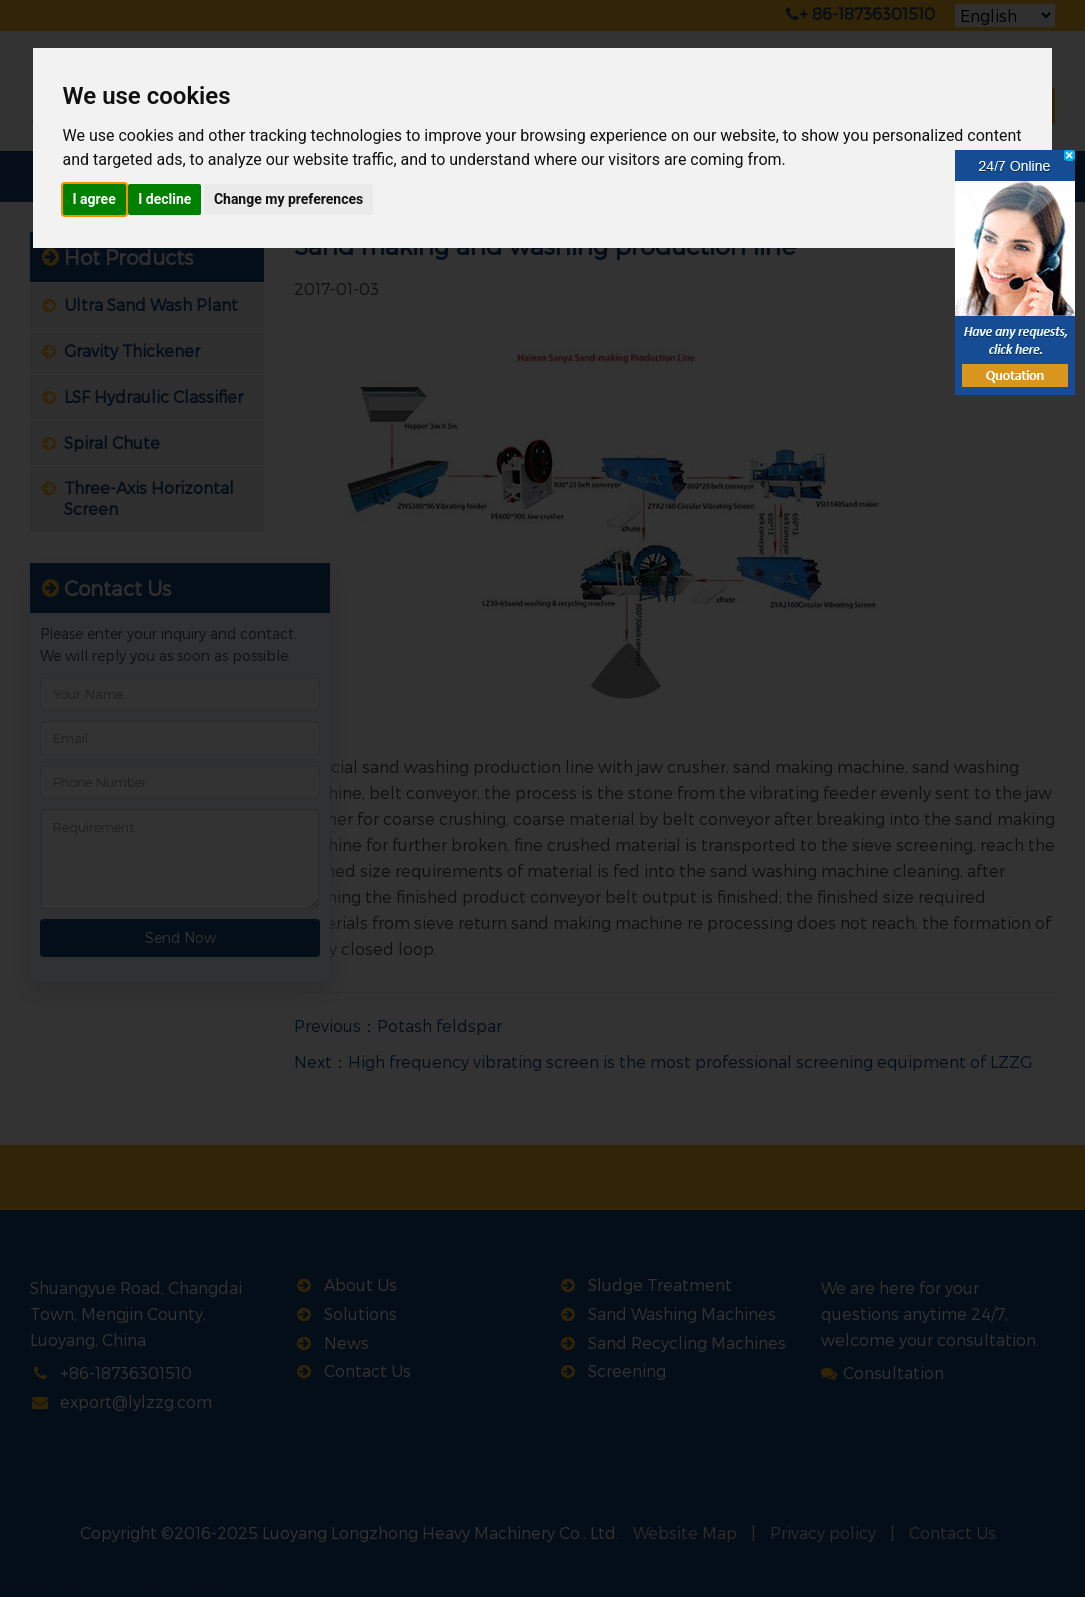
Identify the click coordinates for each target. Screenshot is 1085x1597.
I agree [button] (94, 199)
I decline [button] (164, 199)
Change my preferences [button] (288, 199)
